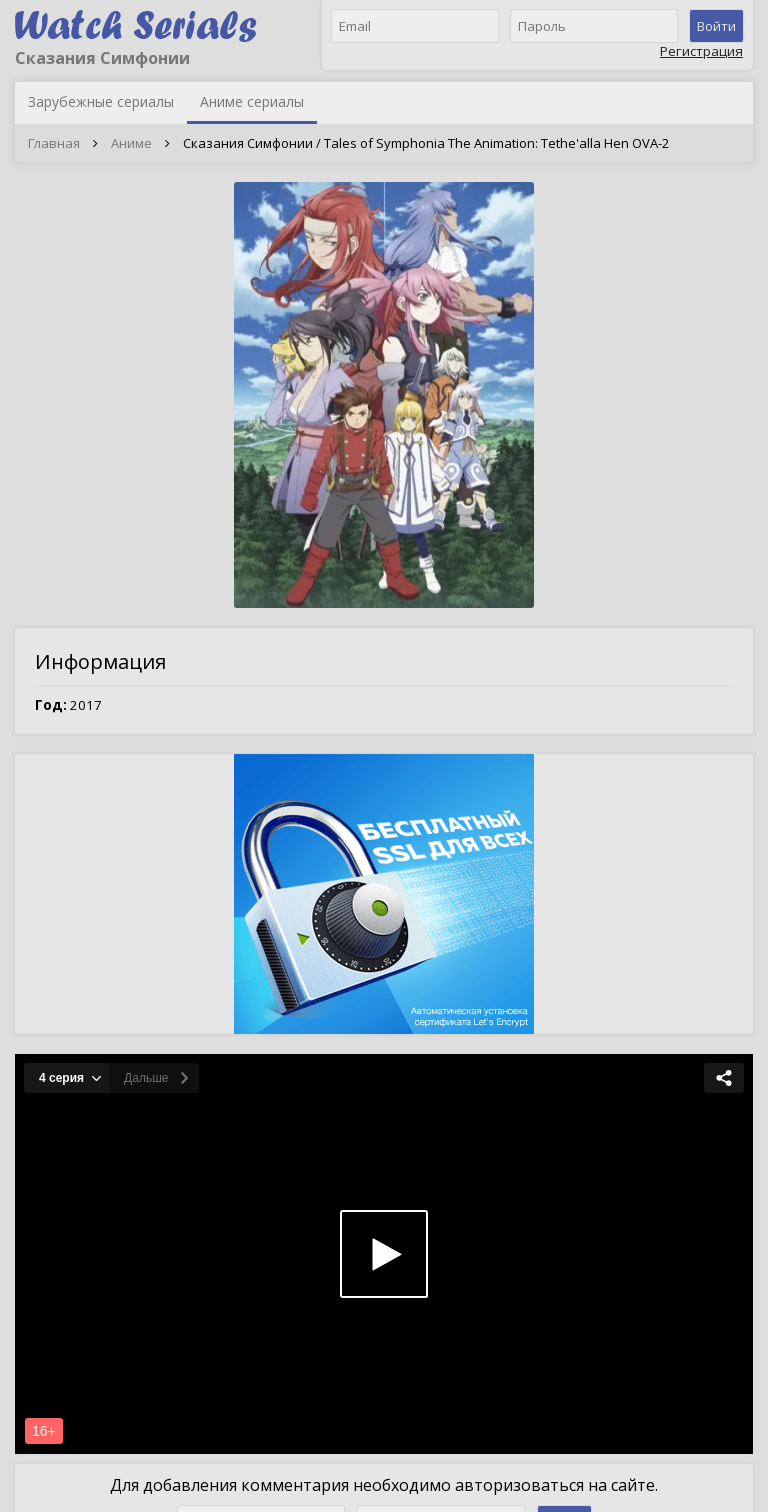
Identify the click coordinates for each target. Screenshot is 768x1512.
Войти (716, 26)
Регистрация (701, 51)
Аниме (131, 143)
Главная (54, 143)
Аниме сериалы (252, 101)
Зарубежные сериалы (101, 101)
